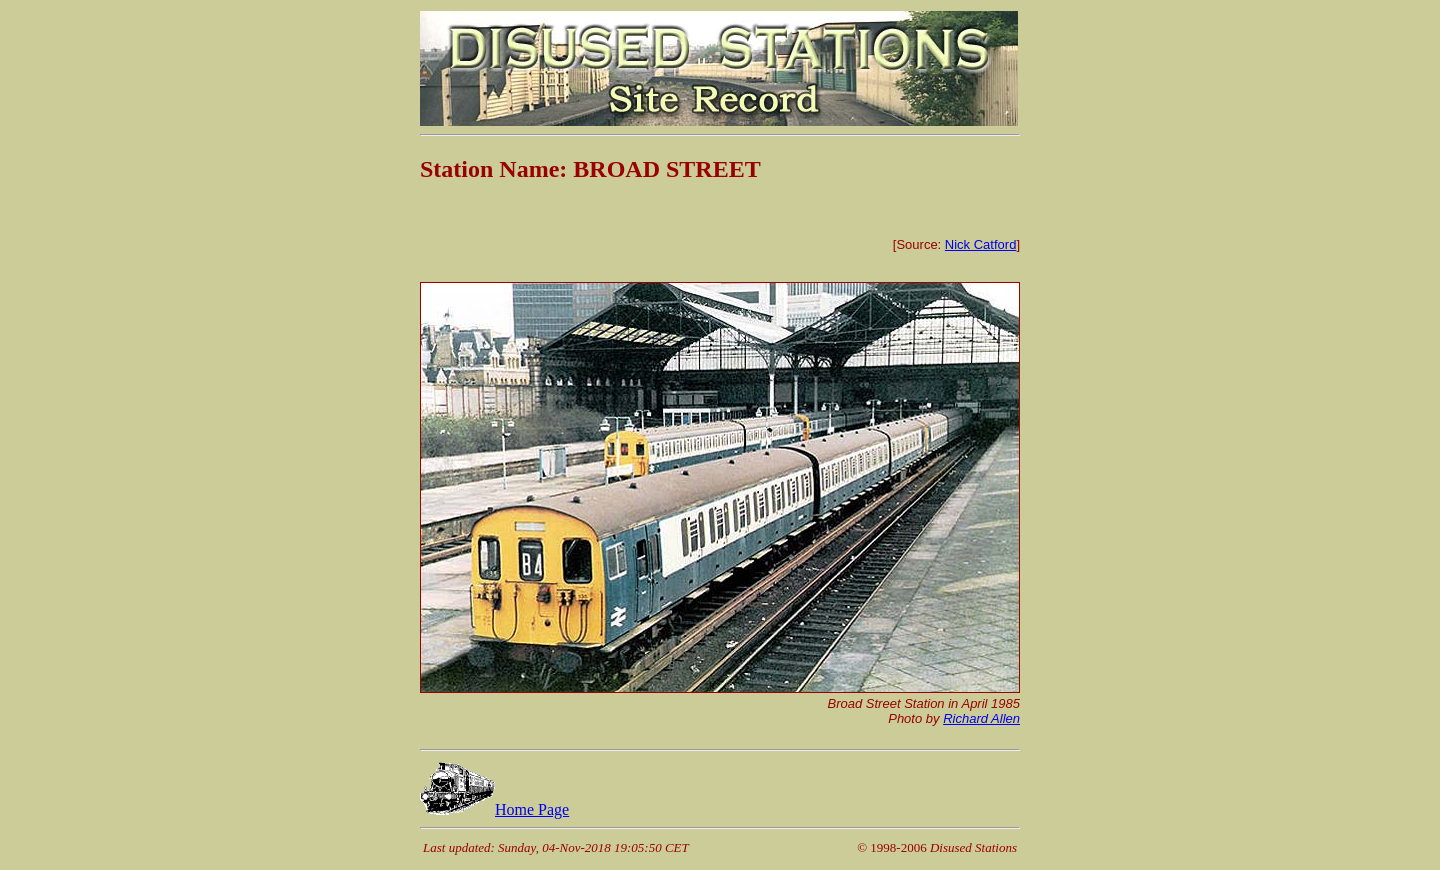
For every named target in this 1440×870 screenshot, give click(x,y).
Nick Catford (981, 244)
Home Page (494, 809)
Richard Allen (981, 718)
